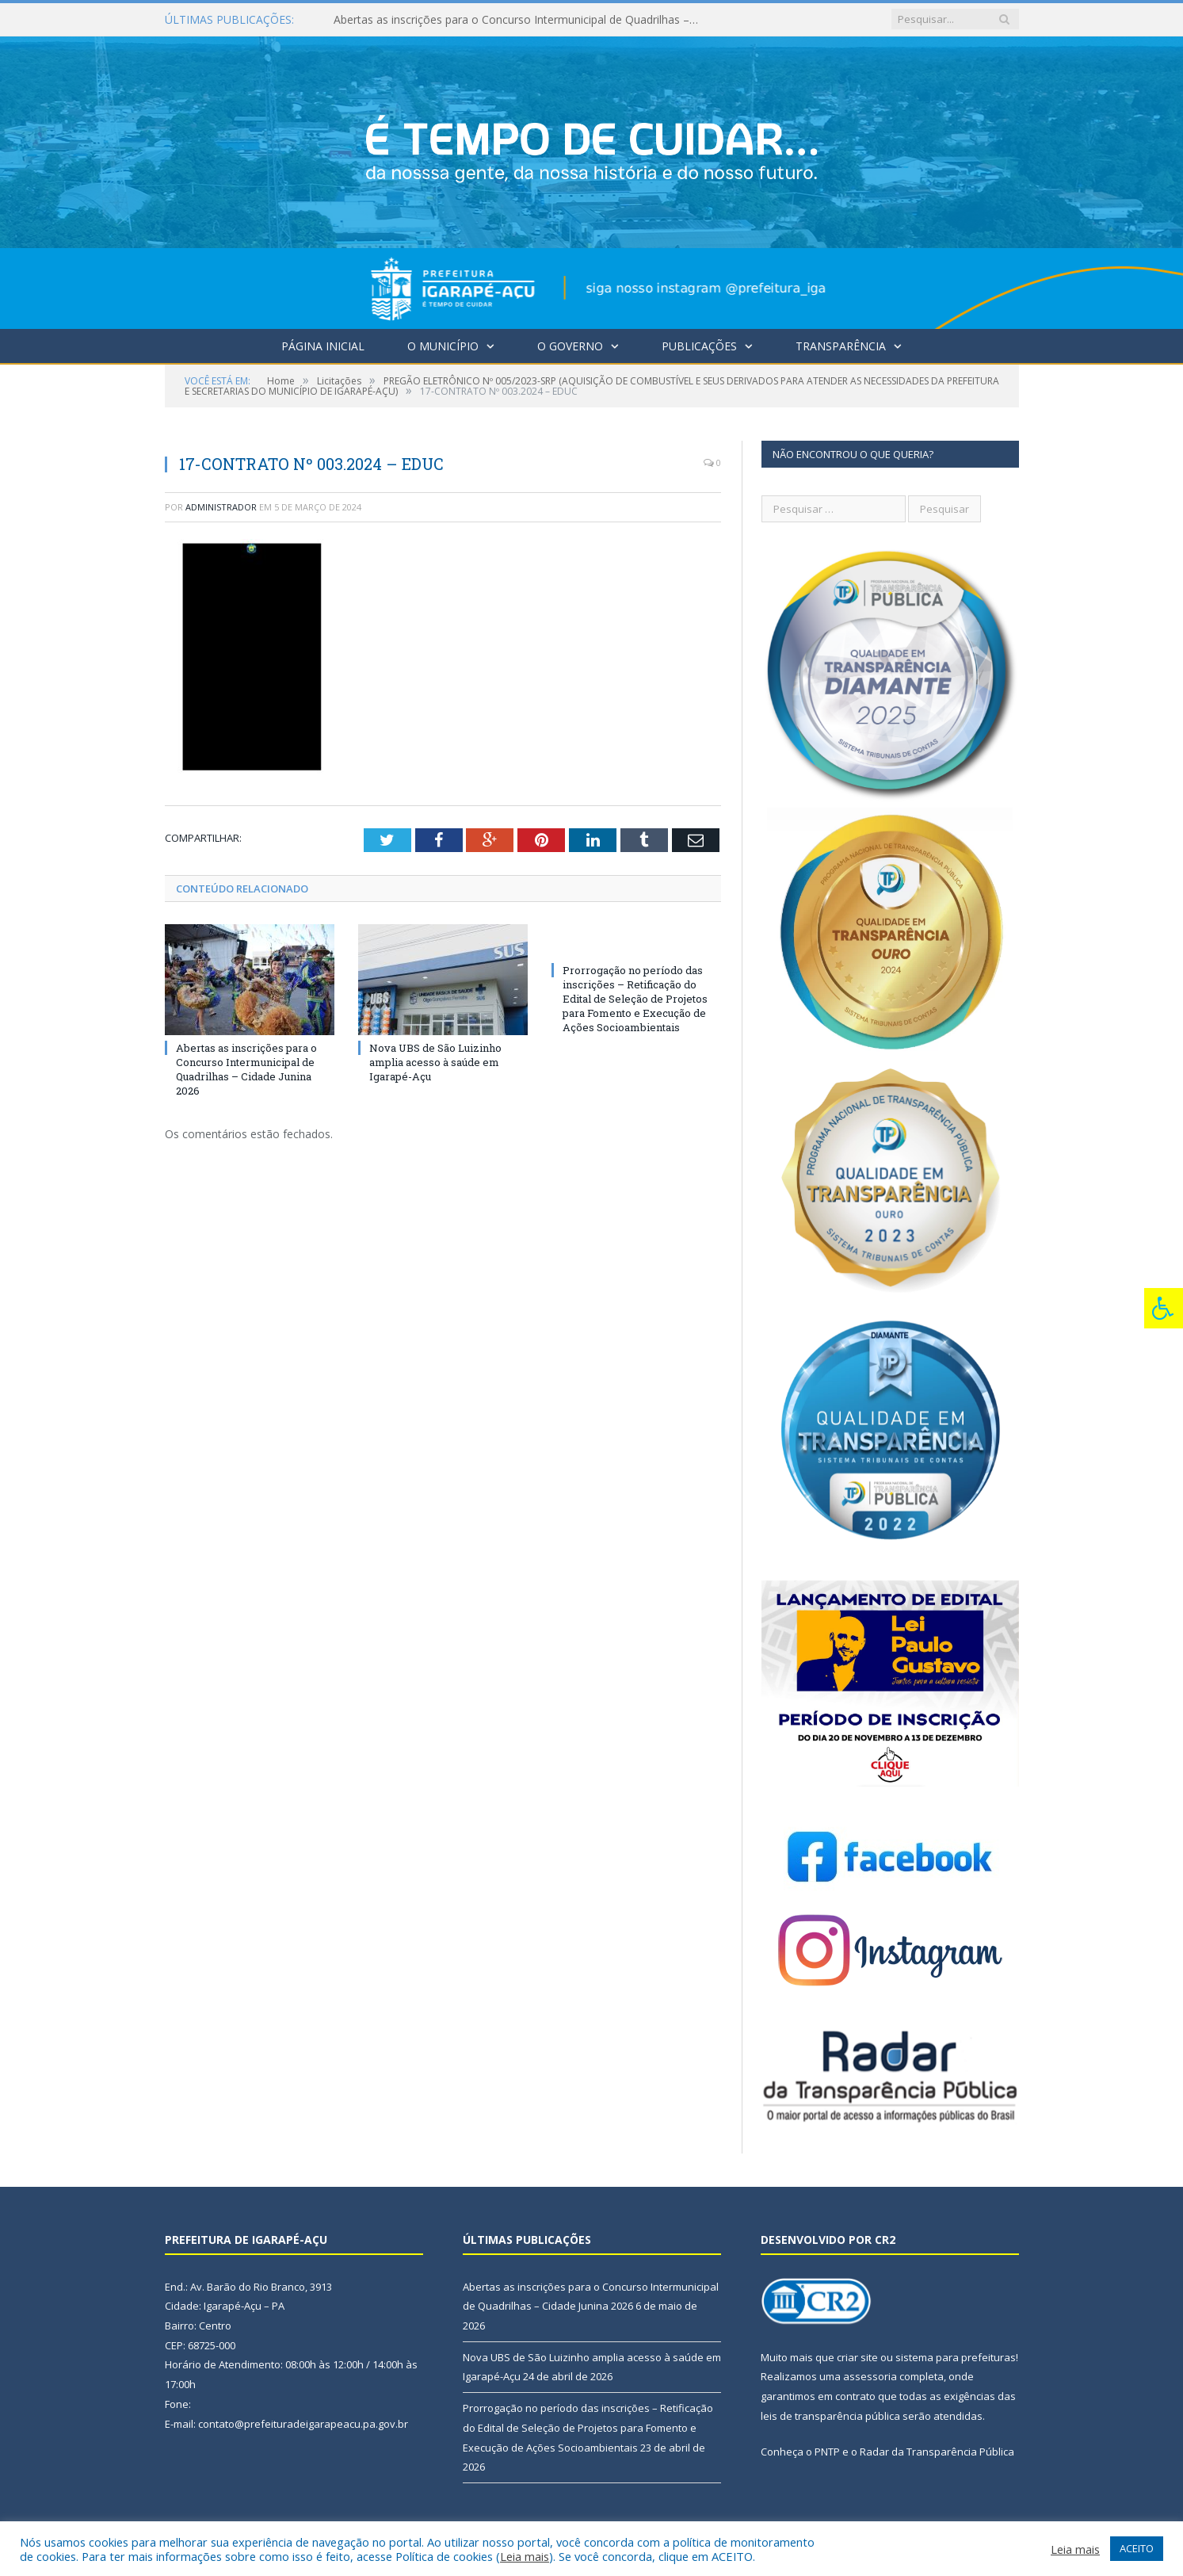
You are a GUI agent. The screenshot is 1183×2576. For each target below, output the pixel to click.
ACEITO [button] (1137, 2548)
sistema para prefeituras (955, 2357)
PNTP (827, 2451)
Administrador (221, 507)
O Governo (570, 346)
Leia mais (524, 2556)
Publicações (699, 346)
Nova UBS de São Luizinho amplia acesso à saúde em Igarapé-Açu (435, 1061)
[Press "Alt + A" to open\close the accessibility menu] (1163, 1308)
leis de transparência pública (830, 2416)
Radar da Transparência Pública (937, 2451)
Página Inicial (322, 346)
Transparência (841, 346)
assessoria (870, 2376)
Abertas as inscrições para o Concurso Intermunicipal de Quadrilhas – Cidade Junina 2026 (516, 20)
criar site (857, 2357)
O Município (443, 346)
